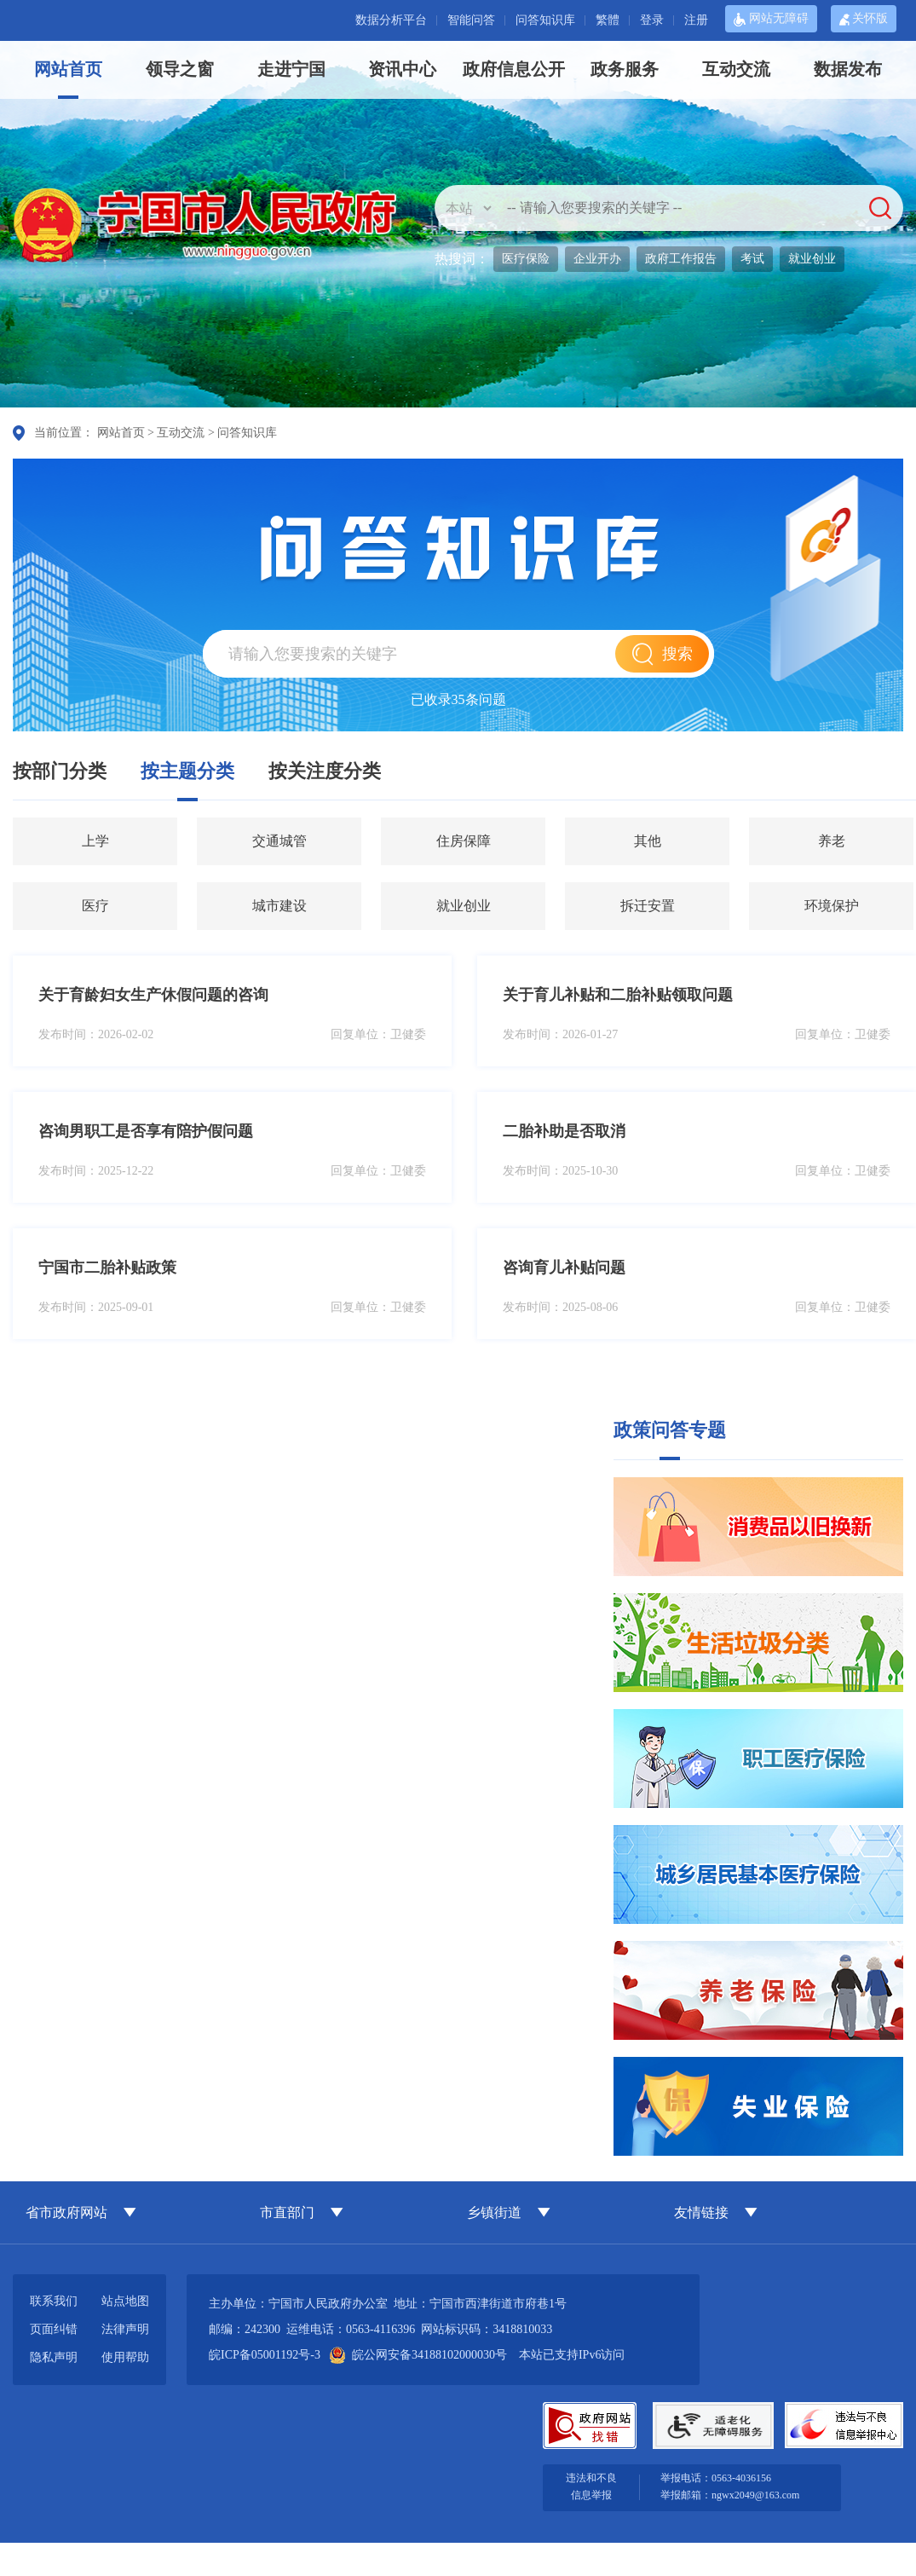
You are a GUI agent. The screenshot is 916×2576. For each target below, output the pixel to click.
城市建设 (279, 905)
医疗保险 (526, 258)
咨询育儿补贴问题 (564, 1267)
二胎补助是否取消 (564, 1131)
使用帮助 (125, 2357)
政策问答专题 (670, 1430)
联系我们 (54, 2301)
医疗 (95, 905)
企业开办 (597, 258)
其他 (647, 841)
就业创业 (812, 258)
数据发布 (848, 69)
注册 (696, 20)
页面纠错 (54, 2329)
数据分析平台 (391, 20)
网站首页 (68, 69)
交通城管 (279, 841)
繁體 (607, 20)
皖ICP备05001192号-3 (264, 2354)
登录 (652, 20)
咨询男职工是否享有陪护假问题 (145, 1131)
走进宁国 (291, 69)
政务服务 (625, 69)
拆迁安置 (647, 905)
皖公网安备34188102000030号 (419, 2354)
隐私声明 (54, 2357)
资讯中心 (402, 69)
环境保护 (831, 905)
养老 (831, 841)
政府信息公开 (514, 69)
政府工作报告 (681, 258)
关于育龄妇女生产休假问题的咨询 (153, 994)
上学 (95, 841)
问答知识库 (545, 20)
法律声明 (125, 2329)
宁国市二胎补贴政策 (107, 1267)
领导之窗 (180, 69)
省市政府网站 (66, 2212)
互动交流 (736, 69)
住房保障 (463, 841)
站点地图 (125, 2301)
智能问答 (471, 20)
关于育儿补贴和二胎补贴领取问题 (618, 994)
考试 (752, 258)
